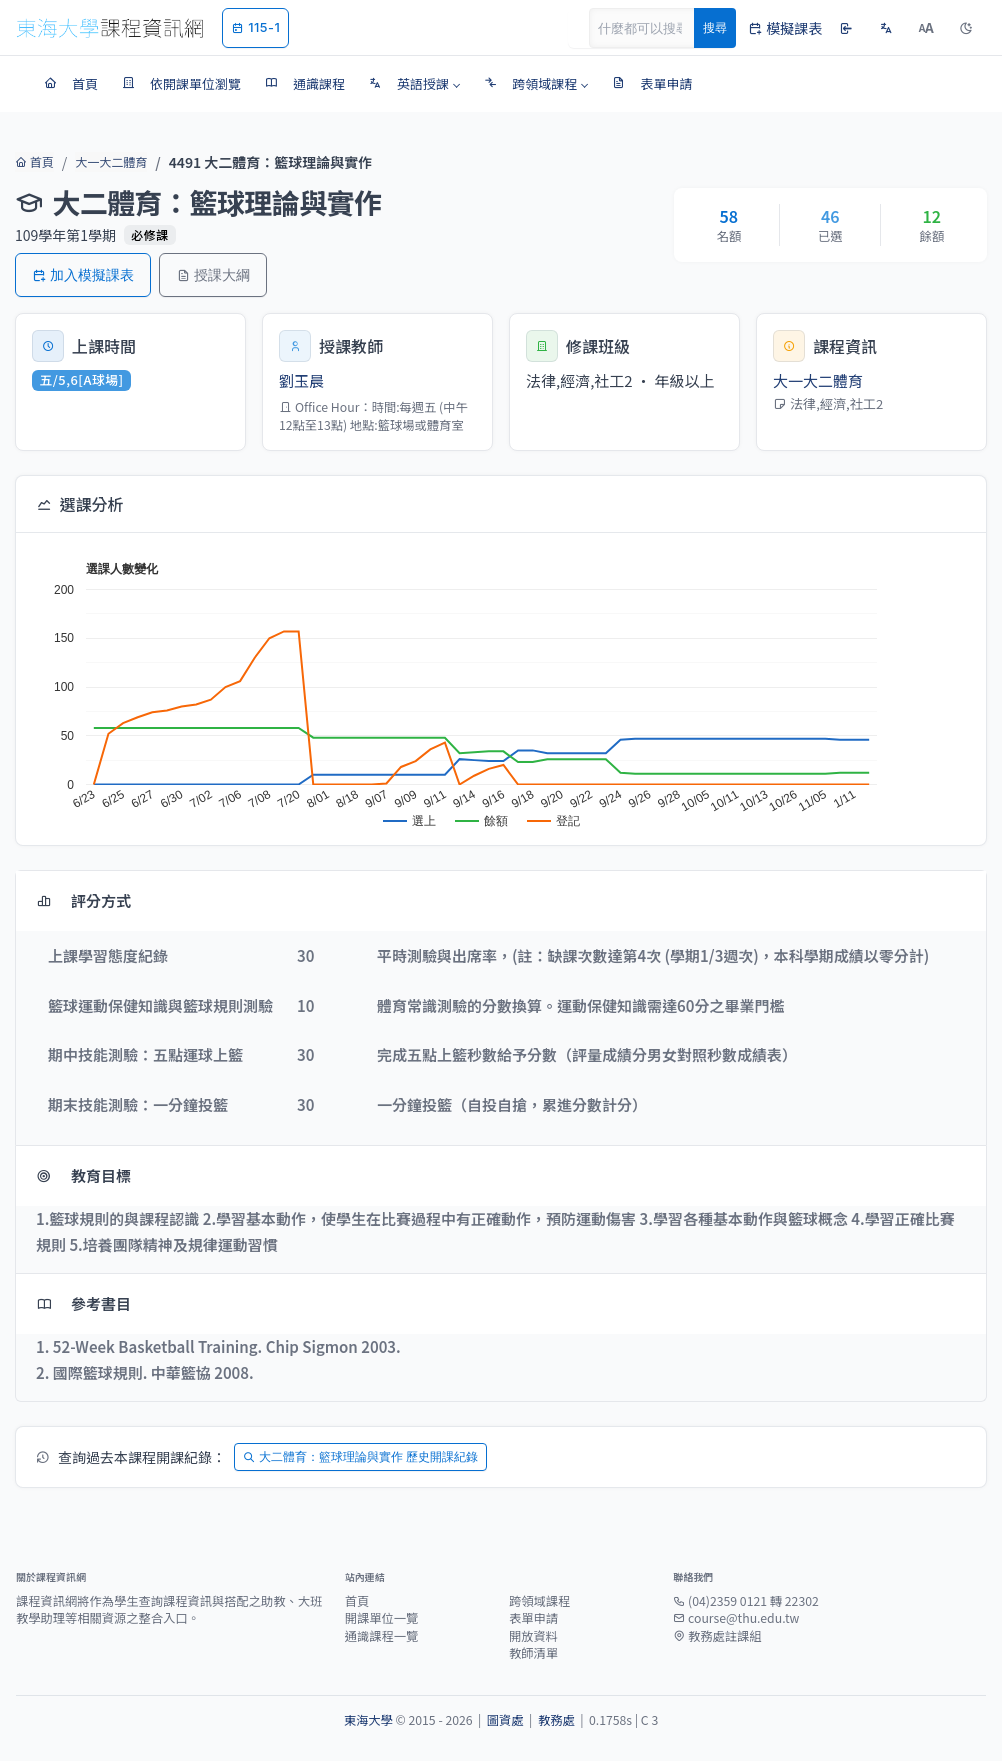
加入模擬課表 (83, 274)
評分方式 (83, 900)
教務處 (556, 1720)
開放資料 (533, 1636)
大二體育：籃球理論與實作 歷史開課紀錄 (360, 1456)
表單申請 (533, 1618)
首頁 (32, 162)
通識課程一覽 (382, 1636)
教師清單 (533, 1653)
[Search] (653, 28)
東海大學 (368, 1720)
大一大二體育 (105, 162)
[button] (414, 84)
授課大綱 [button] (213, 274)
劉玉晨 (301, 380)
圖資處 (505, 1720)
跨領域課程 (539, 1601)
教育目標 (83, 1175)
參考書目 (83, 1303)
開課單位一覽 (382, 1618)
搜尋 (715, 27)
